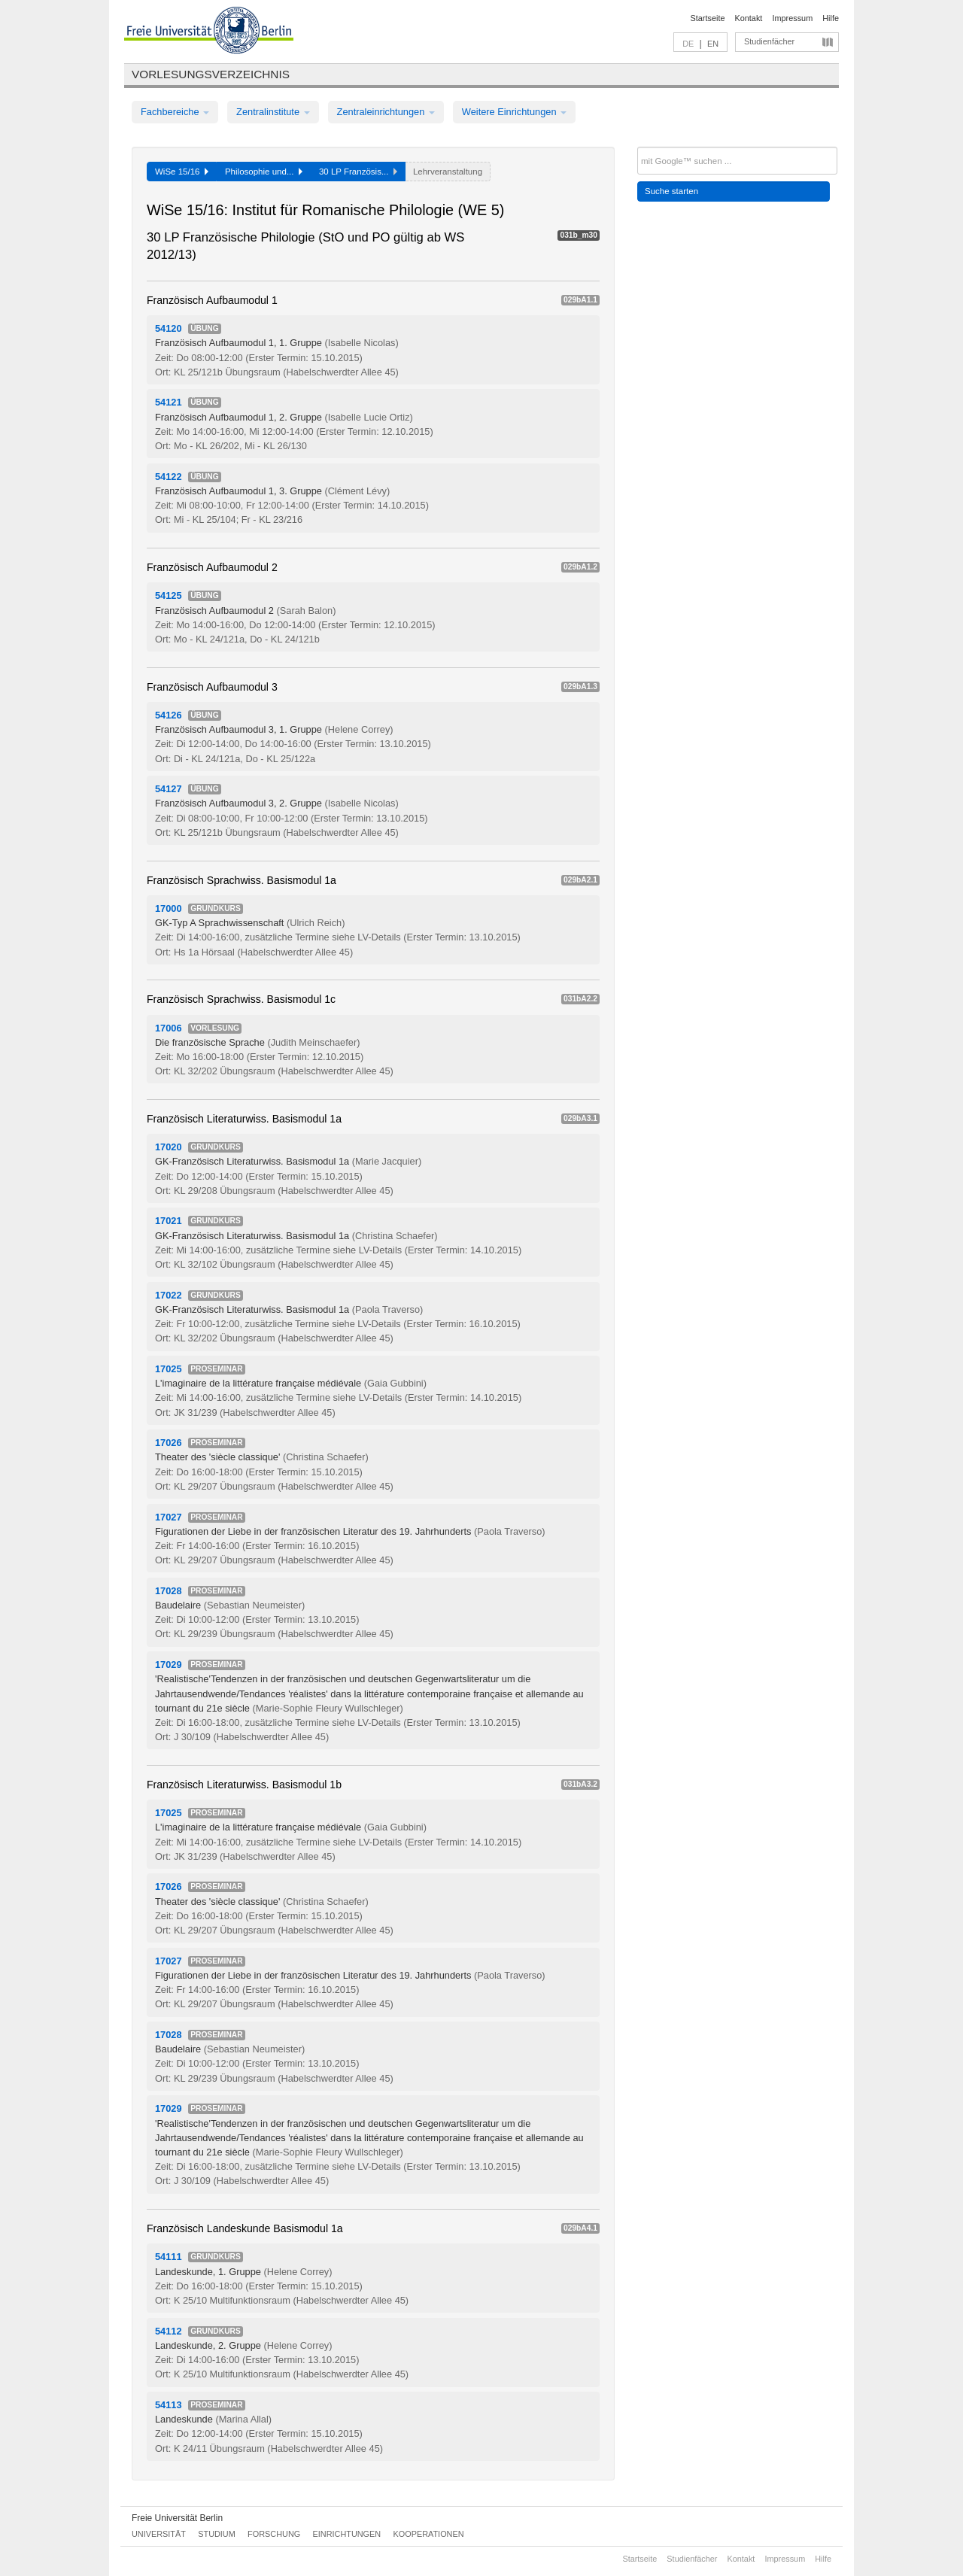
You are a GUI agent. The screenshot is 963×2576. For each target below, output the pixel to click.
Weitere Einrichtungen (514, 111)
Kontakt (749, 18)
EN (712, 43)
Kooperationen (428, 2533)
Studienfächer (769, 41)
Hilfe (830, 18)
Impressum (792, 18)
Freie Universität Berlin (177, 2518)
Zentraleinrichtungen (386, 111)
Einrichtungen (347, 2533)
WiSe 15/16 (181, 171)
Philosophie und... (263, 171)
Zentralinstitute (273, 111)
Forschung (274, 2533)
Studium (216, 2533)
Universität (159, 2533)
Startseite (708, 18)
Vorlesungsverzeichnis (211, 74)
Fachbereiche (175, 111)
